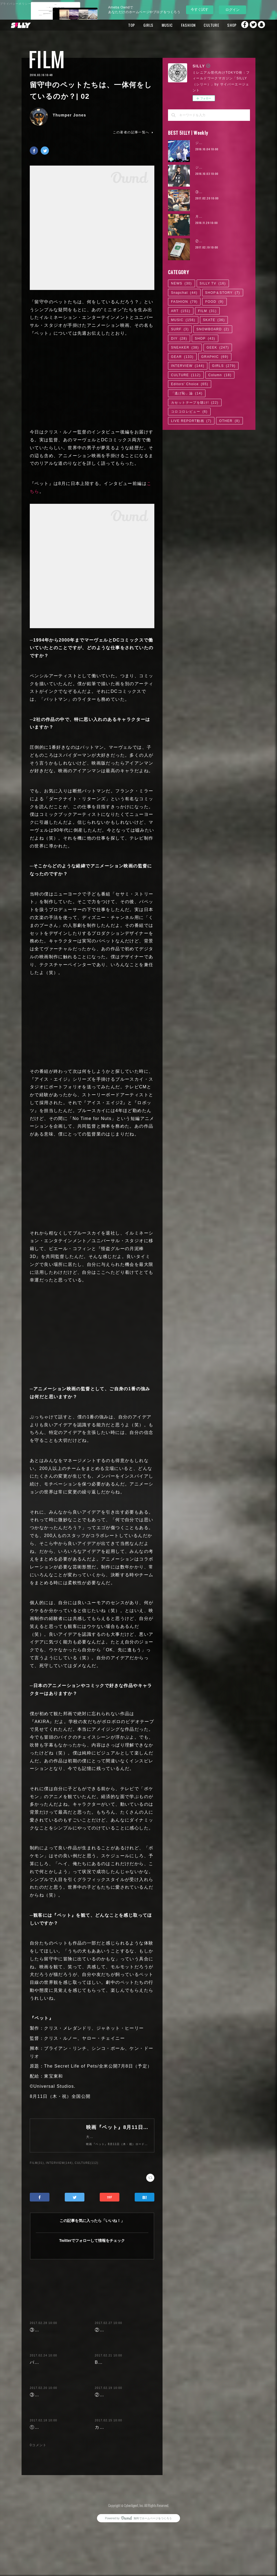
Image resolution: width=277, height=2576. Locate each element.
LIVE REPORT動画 (191, 421)
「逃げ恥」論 (186, 393)
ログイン (232, 10)
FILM (46, 59)
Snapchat (262, 25)
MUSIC (154, 25)
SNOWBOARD (212, 329)
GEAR (182, 357)
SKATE (214, 320)
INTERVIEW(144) (59, 2168)
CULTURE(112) (87, 2168)
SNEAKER (185, 347)
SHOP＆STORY (222, 293)
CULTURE (198, 25)
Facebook (240, 25)
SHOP (219, 25)
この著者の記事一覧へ (133, 132)
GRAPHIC (214, 357)
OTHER (229, 421)
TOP (119, 25)
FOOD (214, 302)
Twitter (251, 25)
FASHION (175, 25)
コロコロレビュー (189, 412)
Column (220, 375)
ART (180, 311)
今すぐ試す (199, 9)
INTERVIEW (187, 366)
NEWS (181, 283)
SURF (180, 329)
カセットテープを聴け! (195, 403)
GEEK (218, 347)
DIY (179, 338)
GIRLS (135, 25)
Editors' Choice (189, 384)
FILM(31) (37, 2168)
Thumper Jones (69, 115)
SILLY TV (213, 283)
